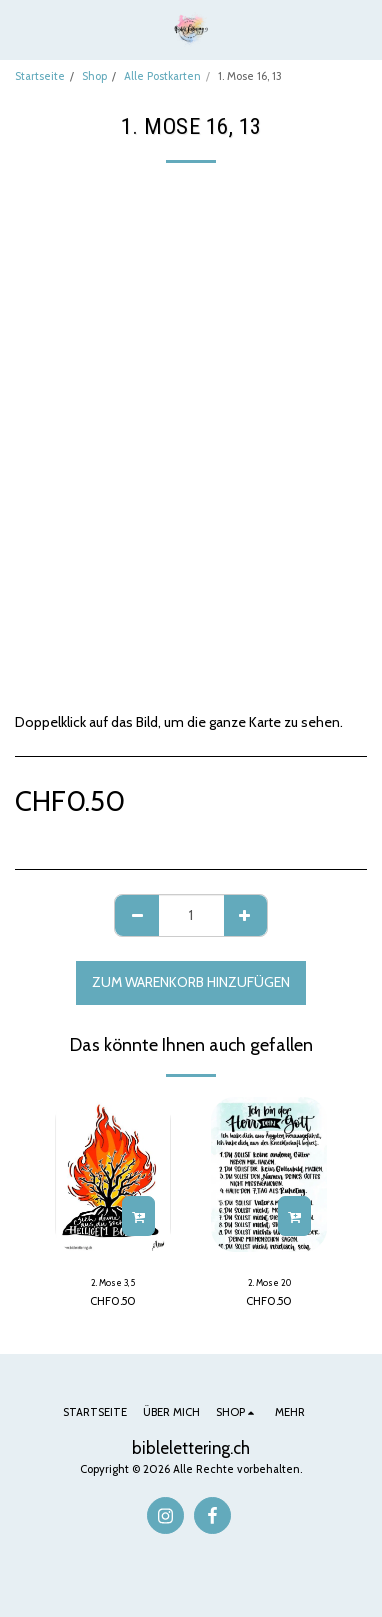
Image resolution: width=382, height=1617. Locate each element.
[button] (22, 29)
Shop (94, 76)
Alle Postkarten (162, 76)
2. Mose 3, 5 (113, 1282)
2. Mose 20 (269, 1282)
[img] (269, 1174)
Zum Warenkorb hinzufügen (191, 982)
